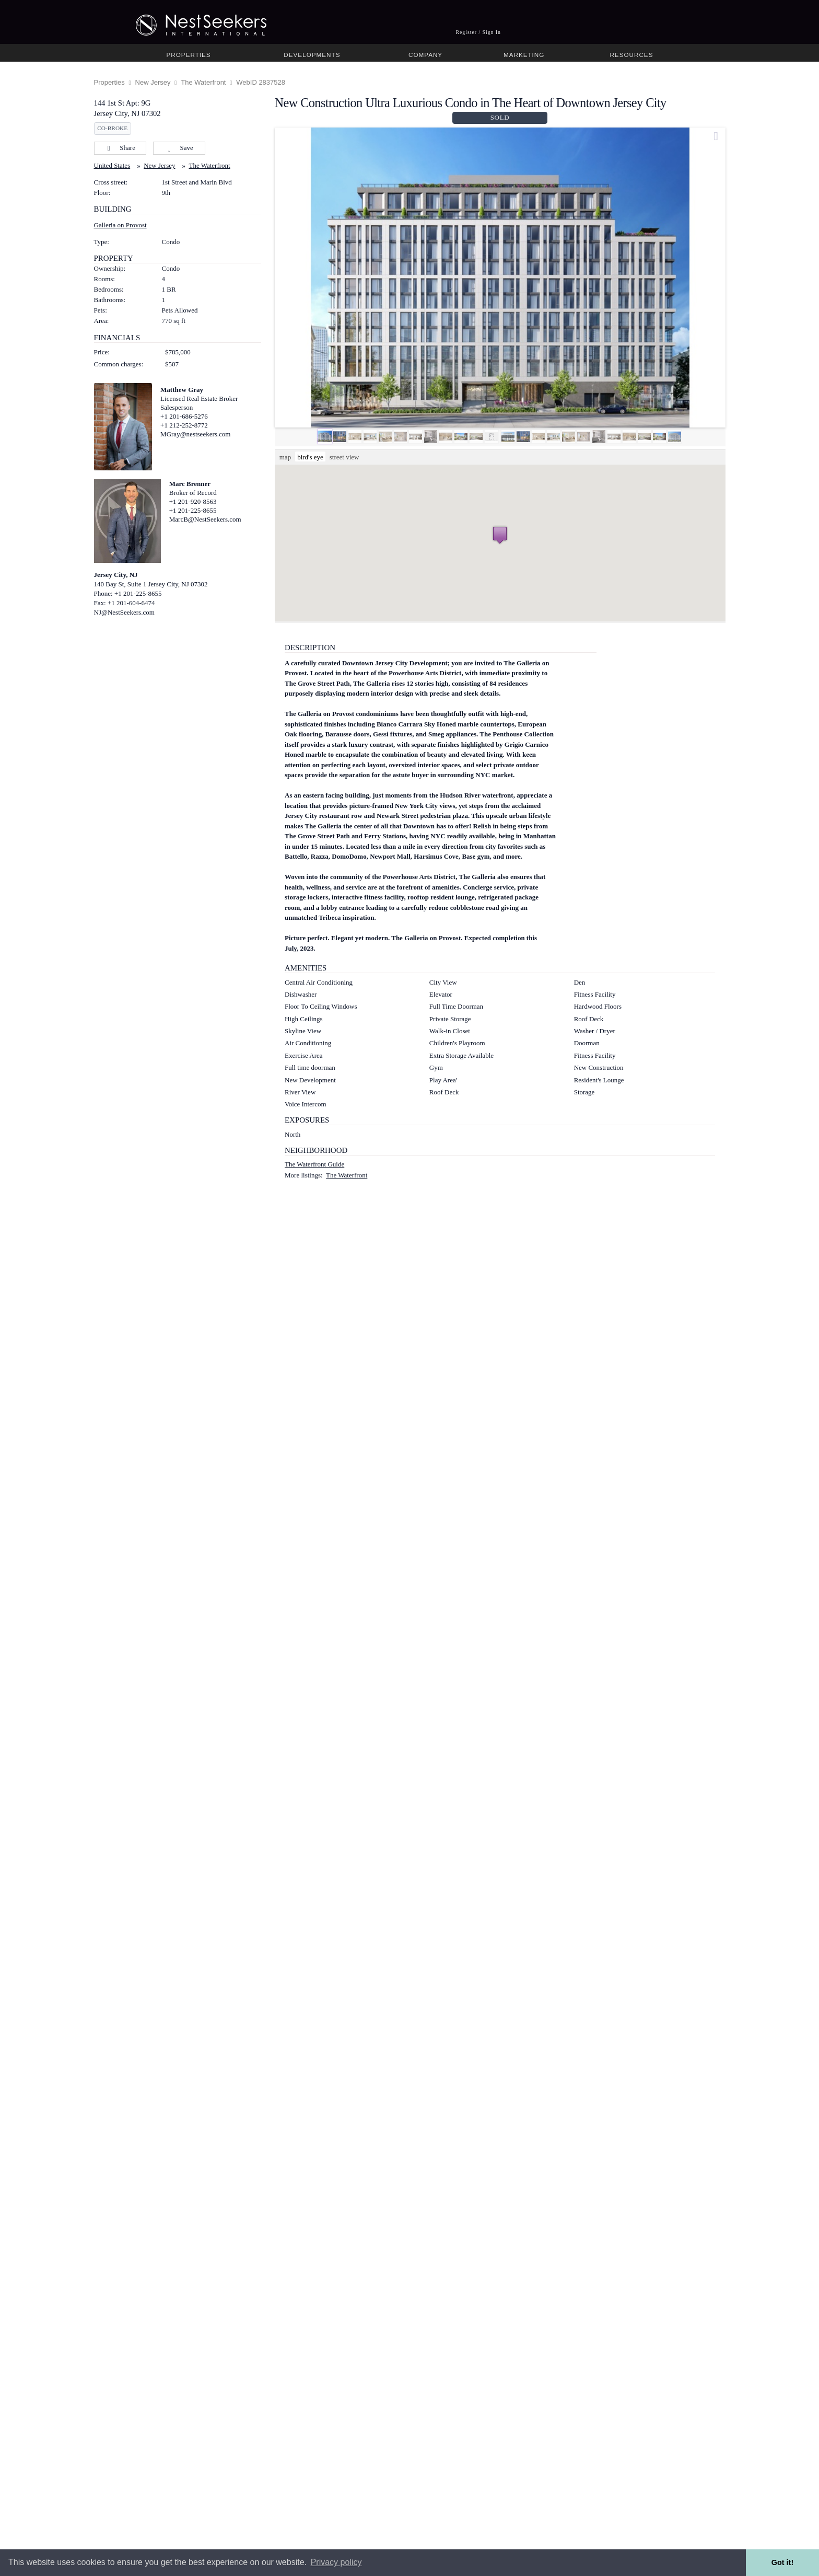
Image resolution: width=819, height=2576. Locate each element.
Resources (631, 54)
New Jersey (153, 82)
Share (119, 148)
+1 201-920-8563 (193, 501)
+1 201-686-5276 (184, 416)
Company (425, 54)
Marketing (524, 54)
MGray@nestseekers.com (195, 434)
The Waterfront (203, 82)
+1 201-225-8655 (193, 510)
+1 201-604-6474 (131, 603)
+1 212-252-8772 (184, 425)
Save (179, 148)
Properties (189, 54)
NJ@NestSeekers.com (124, 612)
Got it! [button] (782, 2562)
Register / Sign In (478, 32)
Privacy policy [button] (336, 2562)
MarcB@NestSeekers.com (205, 519)
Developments (312, 54)
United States (112, 165)
